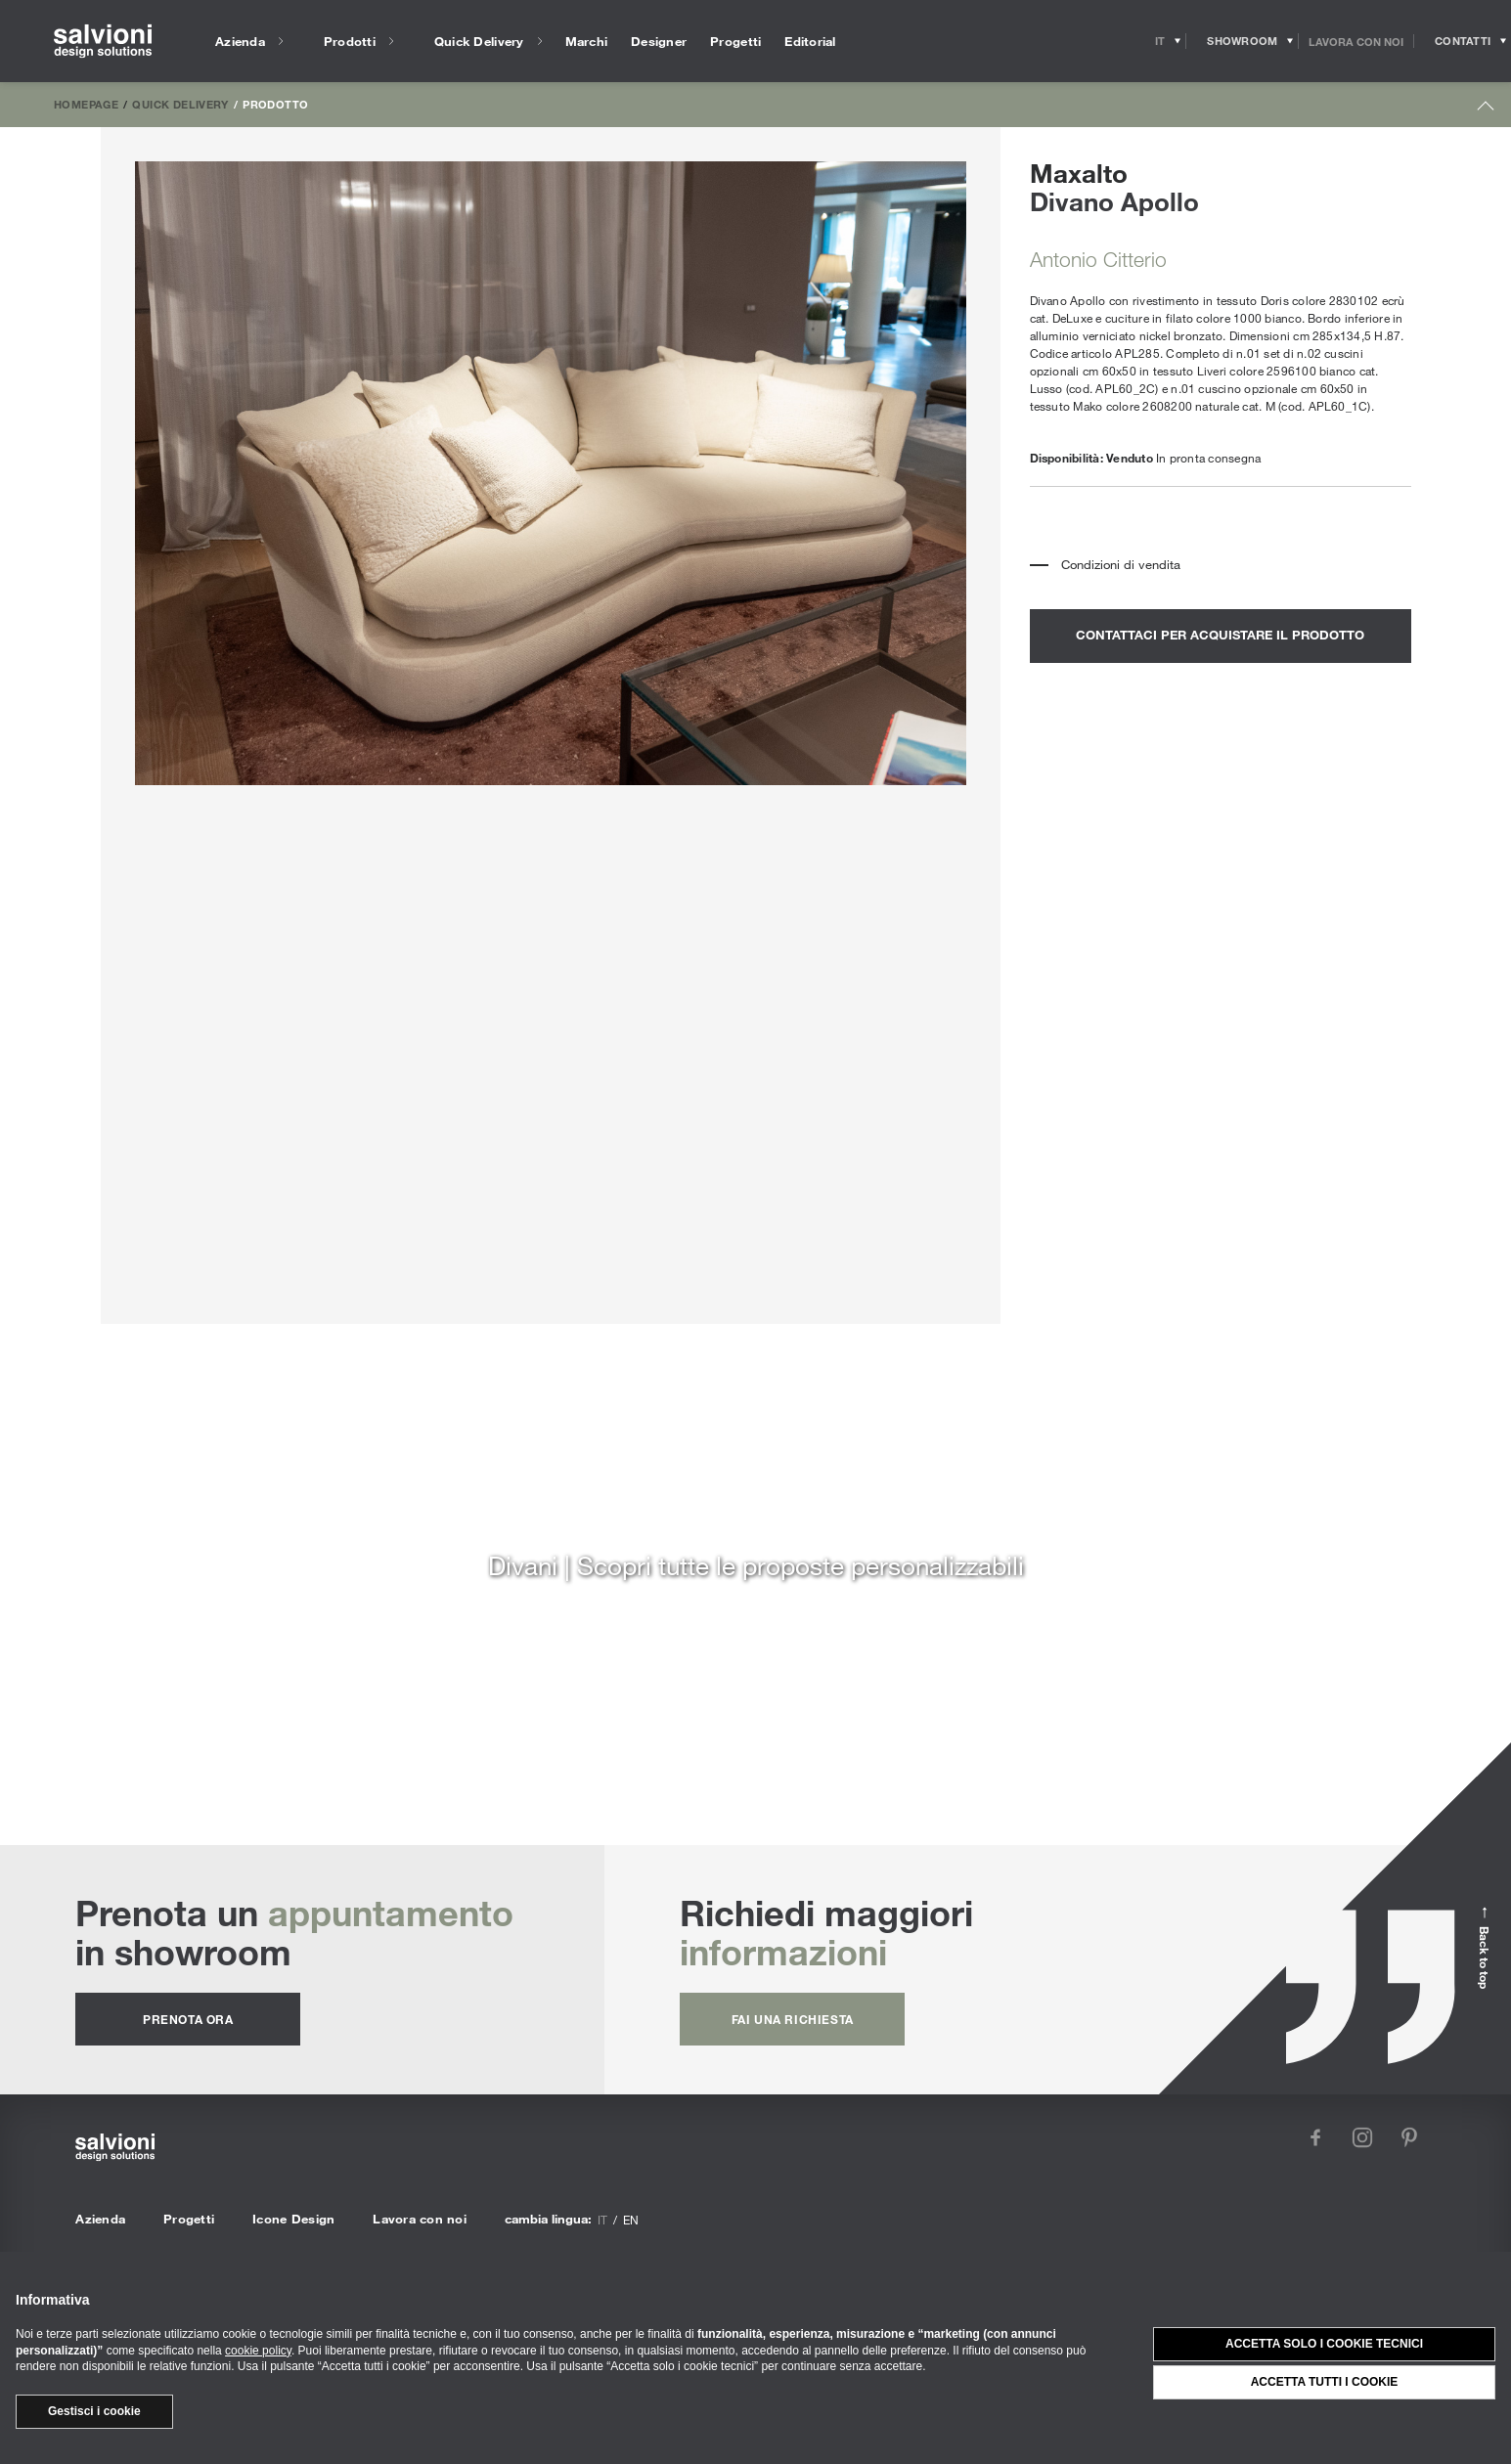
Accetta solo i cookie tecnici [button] (1324, 2344)
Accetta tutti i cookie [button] (1325, 2382)
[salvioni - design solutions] (103, 41)
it (602, 2219)
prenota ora (188, 2019)
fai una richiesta (793, 2019)
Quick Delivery (180, 103)
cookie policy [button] (258, 2350)
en (631, 2219)
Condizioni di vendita (1120, 564)
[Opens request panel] (1462, 41)
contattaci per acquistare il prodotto (1220, 634)
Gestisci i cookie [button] (94, 2411)
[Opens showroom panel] (1242, 41)
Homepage (86, 103)
